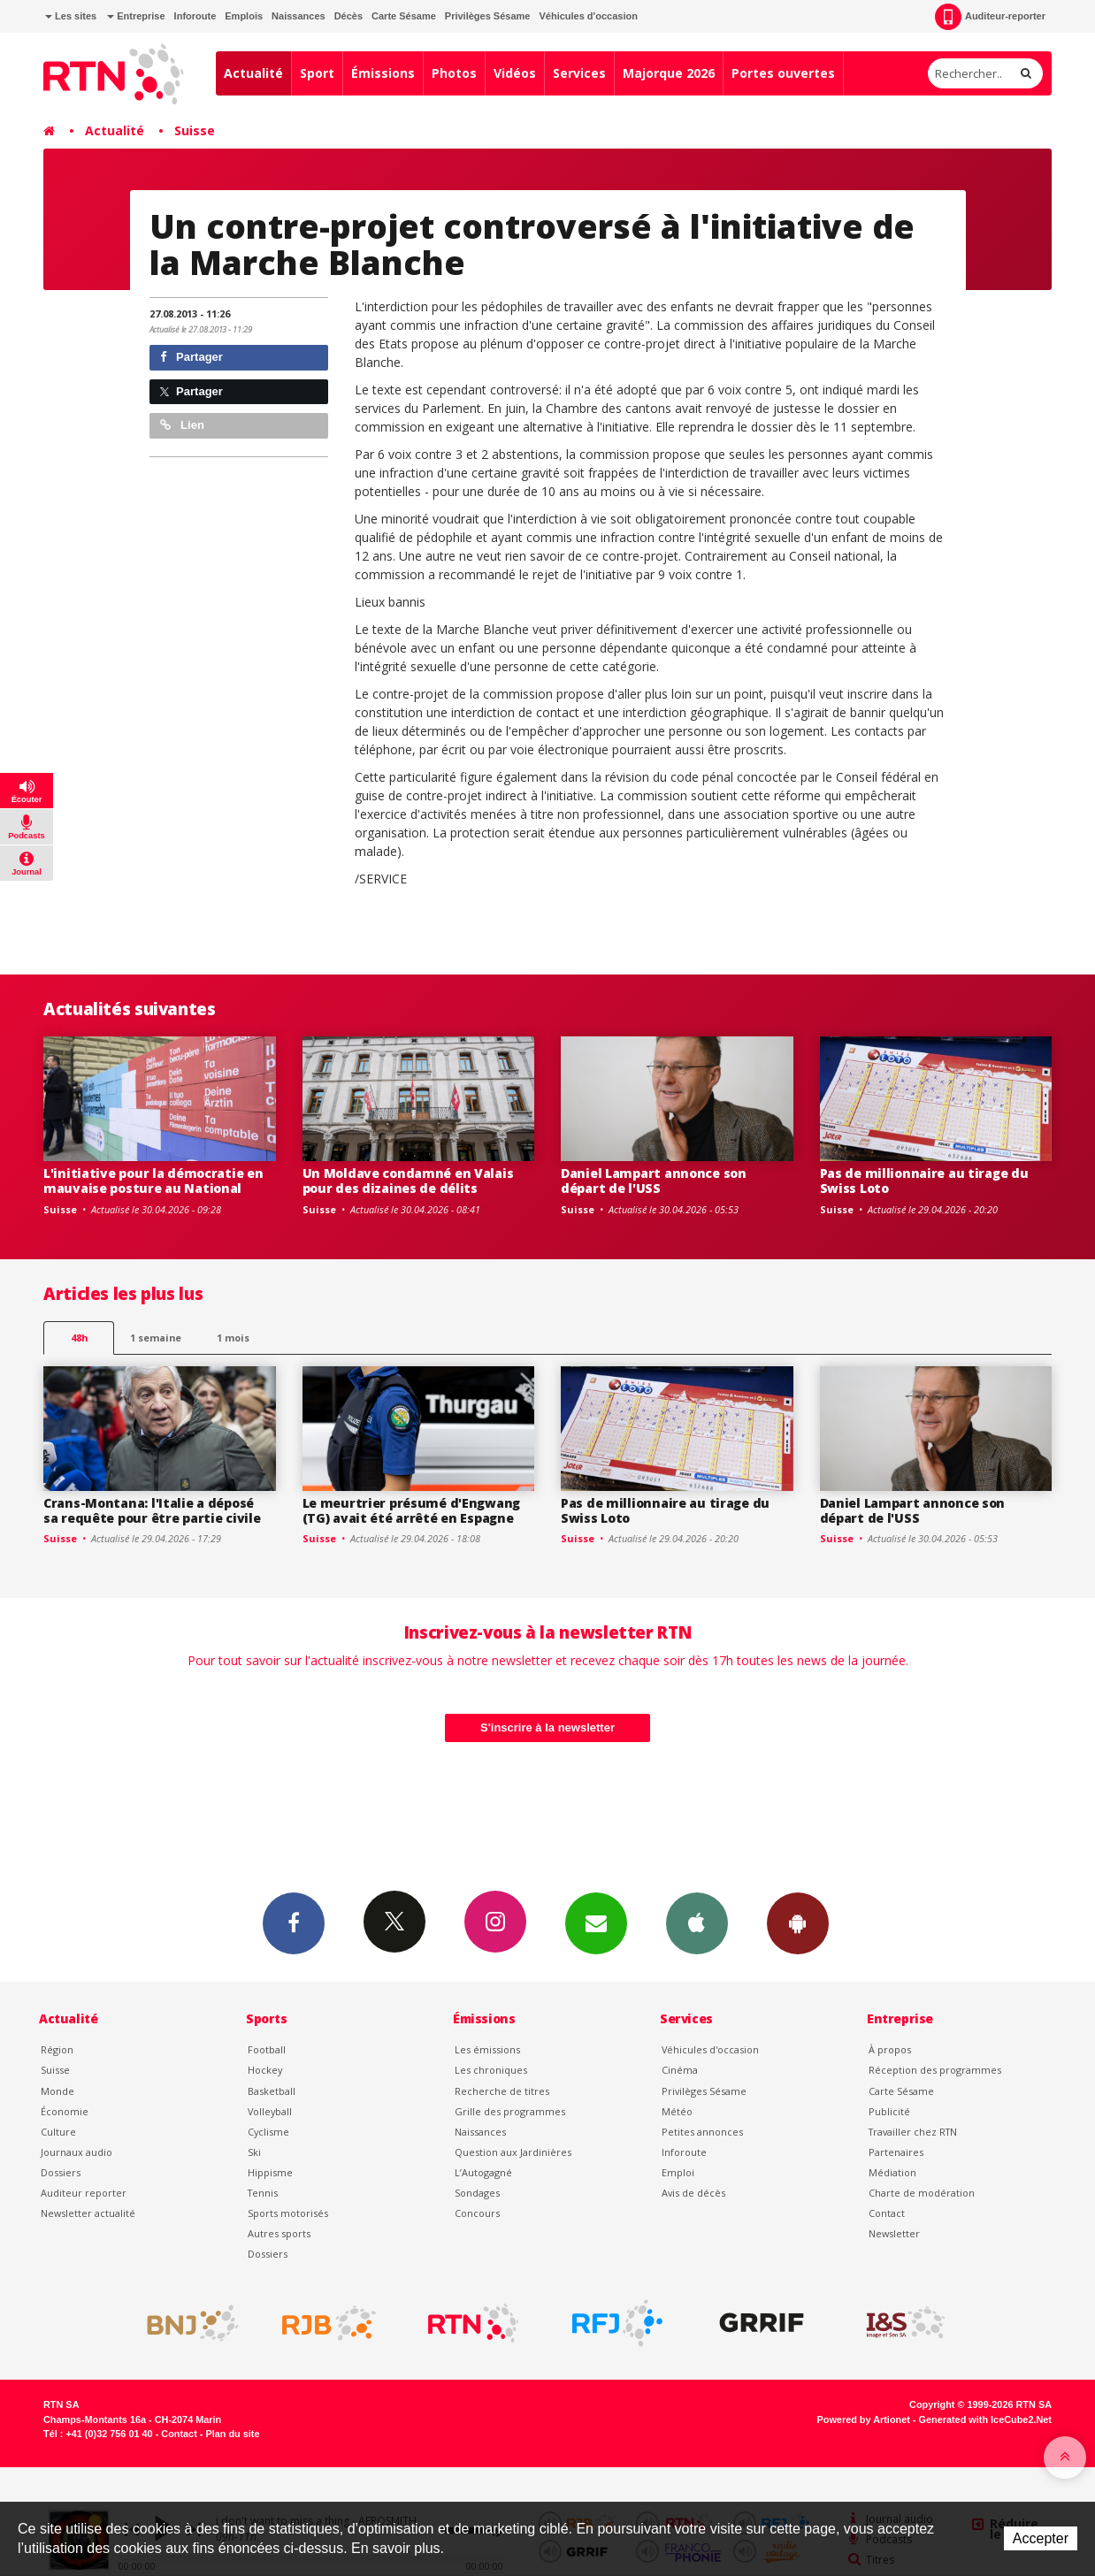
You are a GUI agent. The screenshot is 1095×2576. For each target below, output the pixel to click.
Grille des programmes (510, 2111)
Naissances (298, 16)
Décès (348, 16)
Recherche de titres (502, 2091)
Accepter (1040, 2538)
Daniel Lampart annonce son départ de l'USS (654, 1180)
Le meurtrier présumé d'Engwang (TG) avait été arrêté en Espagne (411, 1510)
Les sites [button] (70, 16)
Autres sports (279, 2233)
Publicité (889, 2111)
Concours (477, 2213)
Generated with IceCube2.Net (985, 2419)
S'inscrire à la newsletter (547, 1727)
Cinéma (680, 2069)
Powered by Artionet (863, 2419)
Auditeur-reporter (990, 17)
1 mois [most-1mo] (233, 1337)
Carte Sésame (403, 16)
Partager (191, 356)
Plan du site (232, 2433)
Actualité (253, 73)
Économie (64, 2111)
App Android (798, 1922)
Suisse (194, 130)
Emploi (678, 2172)
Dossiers (60, 2172)
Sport (317, 73)
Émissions (383, 73)
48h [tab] (79, 1337)
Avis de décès (693, 2192)
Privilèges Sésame (488, 16)
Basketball (271, 2091)
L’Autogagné (483, 2172)
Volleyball (270, 2111)
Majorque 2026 (669, 73)
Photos (454, 73)
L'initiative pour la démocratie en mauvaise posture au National (153, 1180)
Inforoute (195, 16)
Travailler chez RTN (913, 2131)
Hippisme (270, 2172)
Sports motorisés (288, 2213)
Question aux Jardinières (513, 2152)
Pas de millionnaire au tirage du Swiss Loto (924, 1180)
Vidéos (515, 73)
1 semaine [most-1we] (155, 1337)
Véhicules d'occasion (588, 16)
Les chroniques (491, 2069)
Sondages (477, 2192)
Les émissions (487, 2049)
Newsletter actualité (88, 2213)
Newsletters (596, 1922)
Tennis (263, 2192)
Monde (57, 2091)
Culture (58, 2131)
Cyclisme (268, 2131)
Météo (677, 2111)
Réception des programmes (935, 2069)
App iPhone (697, 1922)
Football (267, 2049)
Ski (254, 2152)
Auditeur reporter (83, 2192)
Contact (887, 2213)
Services (579, 73)
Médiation (892, 2172)
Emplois (244, 16)
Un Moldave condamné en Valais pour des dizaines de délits (408, 1180)
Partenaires (896, 2152)
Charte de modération (922, 2192)
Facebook (294, 1922)
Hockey (265, 2069)
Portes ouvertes (783, 73)
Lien (182, 425)
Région (57, 2049)
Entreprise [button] (136, 16)
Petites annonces (702, 2131)
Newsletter (894, 2233)
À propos (890, 2049)
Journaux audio (76, 2152)
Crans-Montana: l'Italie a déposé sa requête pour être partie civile (151, 1510)
